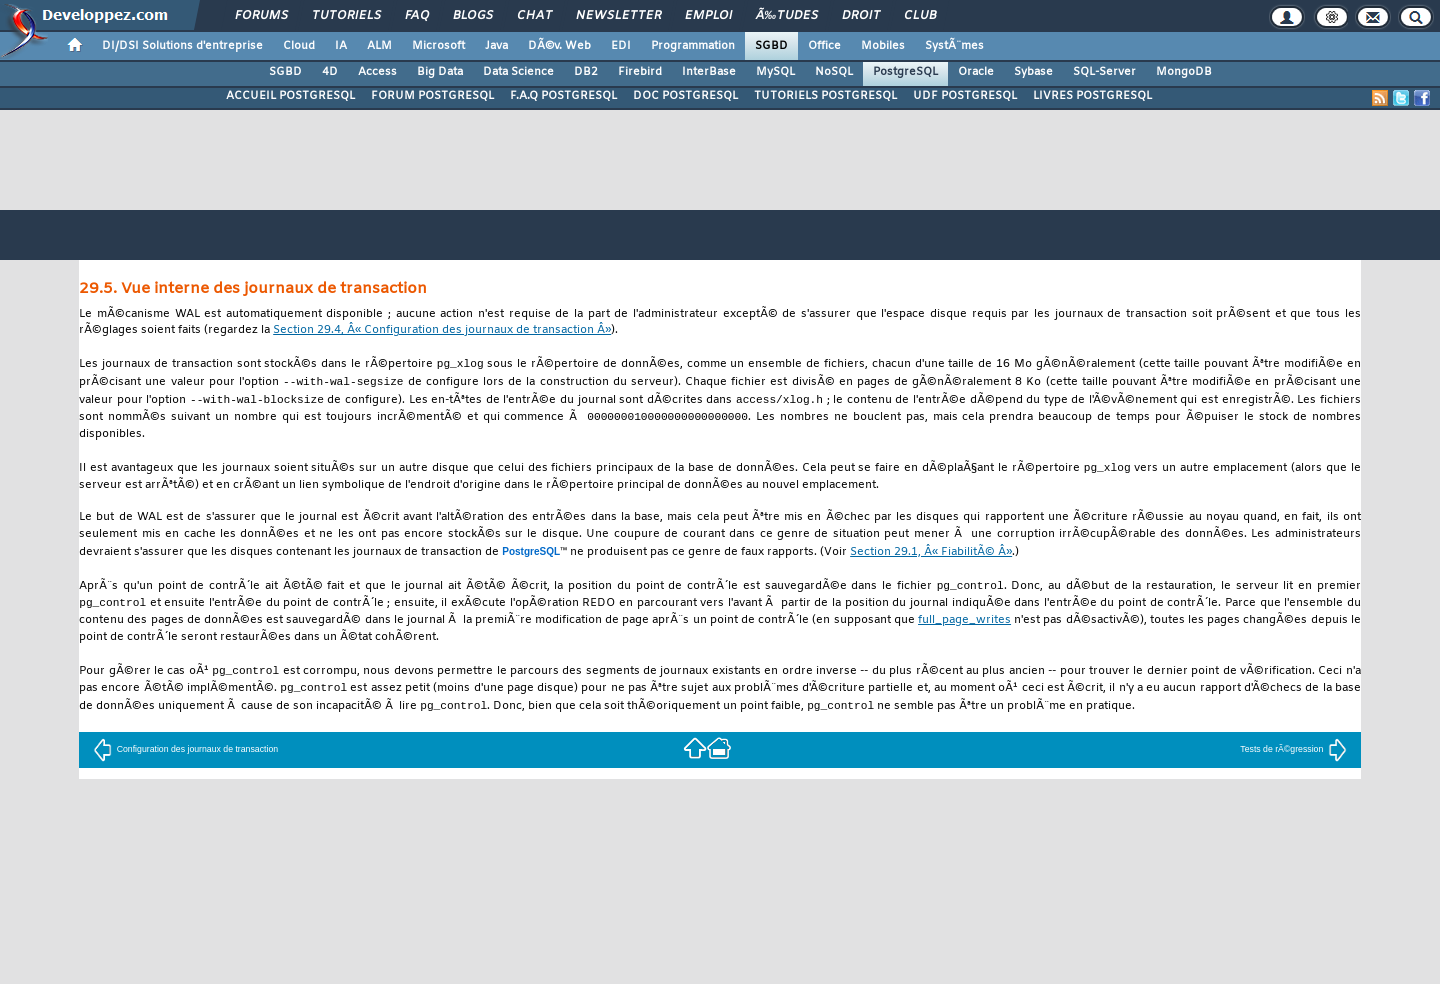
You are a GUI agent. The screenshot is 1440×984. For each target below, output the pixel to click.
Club (920, 16)
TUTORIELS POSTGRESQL (825, 96)
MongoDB (1184, 72)
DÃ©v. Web (559, 46)
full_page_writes (964, 627)
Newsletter (618, 16)
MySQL (775, 72)
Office (824, 46)
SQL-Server (1104, 72)
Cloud (299, 46)
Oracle (976, 72)
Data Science (518, 72)
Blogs (473, 16)
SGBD (771, 46)
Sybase (1033, 72)
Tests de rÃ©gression (1293, 759)
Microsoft (438, 46)
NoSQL (834, 72)
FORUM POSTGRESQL (432, 96)
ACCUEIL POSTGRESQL (290, 96)
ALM (379, 46)
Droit (861, 16)
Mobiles (883, 46)
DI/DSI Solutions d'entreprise (182, 46)
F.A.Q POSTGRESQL (563, 96)
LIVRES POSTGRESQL (1092, 96)
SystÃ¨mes (954, 46)
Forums (261, 16)
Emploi (708, 16)
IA (341, 46)
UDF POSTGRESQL (965, 96)
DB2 (586, 72)
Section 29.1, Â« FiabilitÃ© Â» (931, 557)
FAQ (417, 16)
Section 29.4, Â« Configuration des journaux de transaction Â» (442, 330)
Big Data (440, 72)
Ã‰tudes (787, 16)
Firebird (640, 72)
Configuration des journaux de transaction (185, 759)
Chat (534, 16)
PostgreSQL (905, 72)
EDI (621, 46)
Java (496, 46)
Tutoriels (346, 16)
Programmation (693, 46)
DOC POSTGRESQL (685, 96)
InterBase (709, 72)
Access (377, 72)
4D (330, 72)
